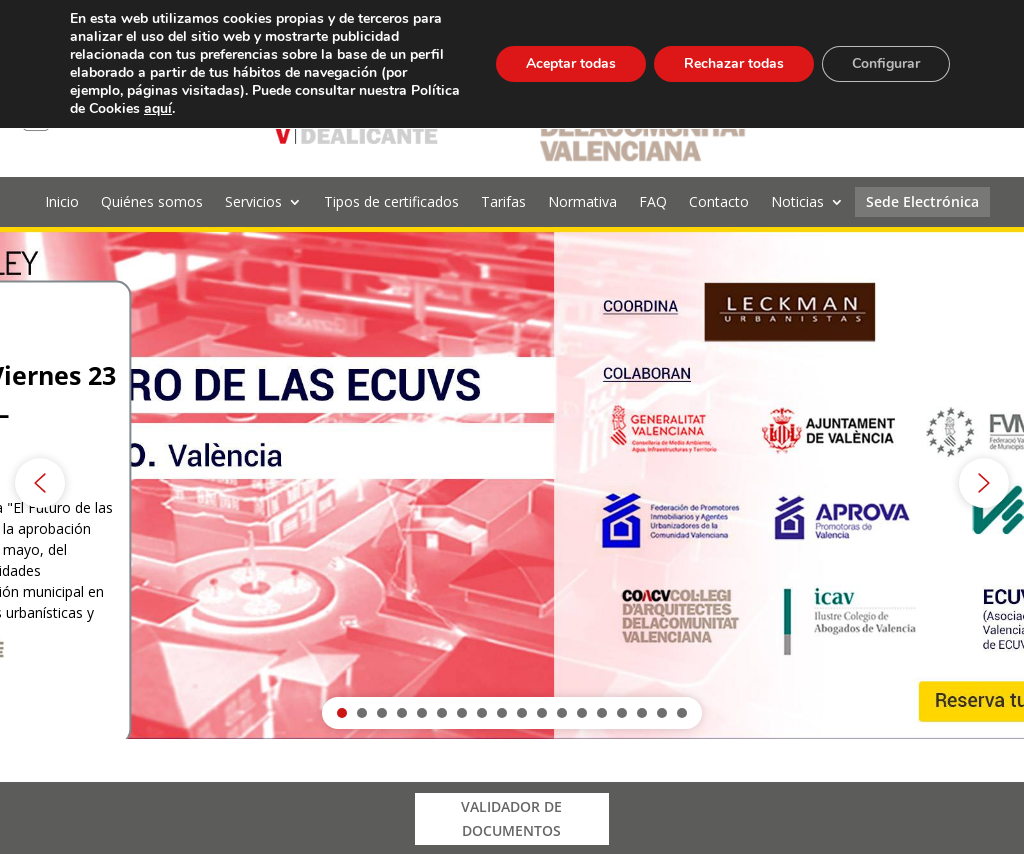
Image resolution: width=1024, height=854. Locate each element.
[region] (512, 483)
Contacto (719, 203)
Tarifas (503, 203)
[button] (512, 483)
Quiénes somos (152, 203)
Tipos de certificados (391, 203)
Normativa (582, 203)
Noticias (797, 203)
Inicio (62, 203)
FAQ (653, 203)
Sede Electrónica (922, 203)
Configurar (886, 63)
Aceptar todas (571, 63)
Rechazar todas (734, 63)
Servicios (253, 203)
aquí (158, 108)
